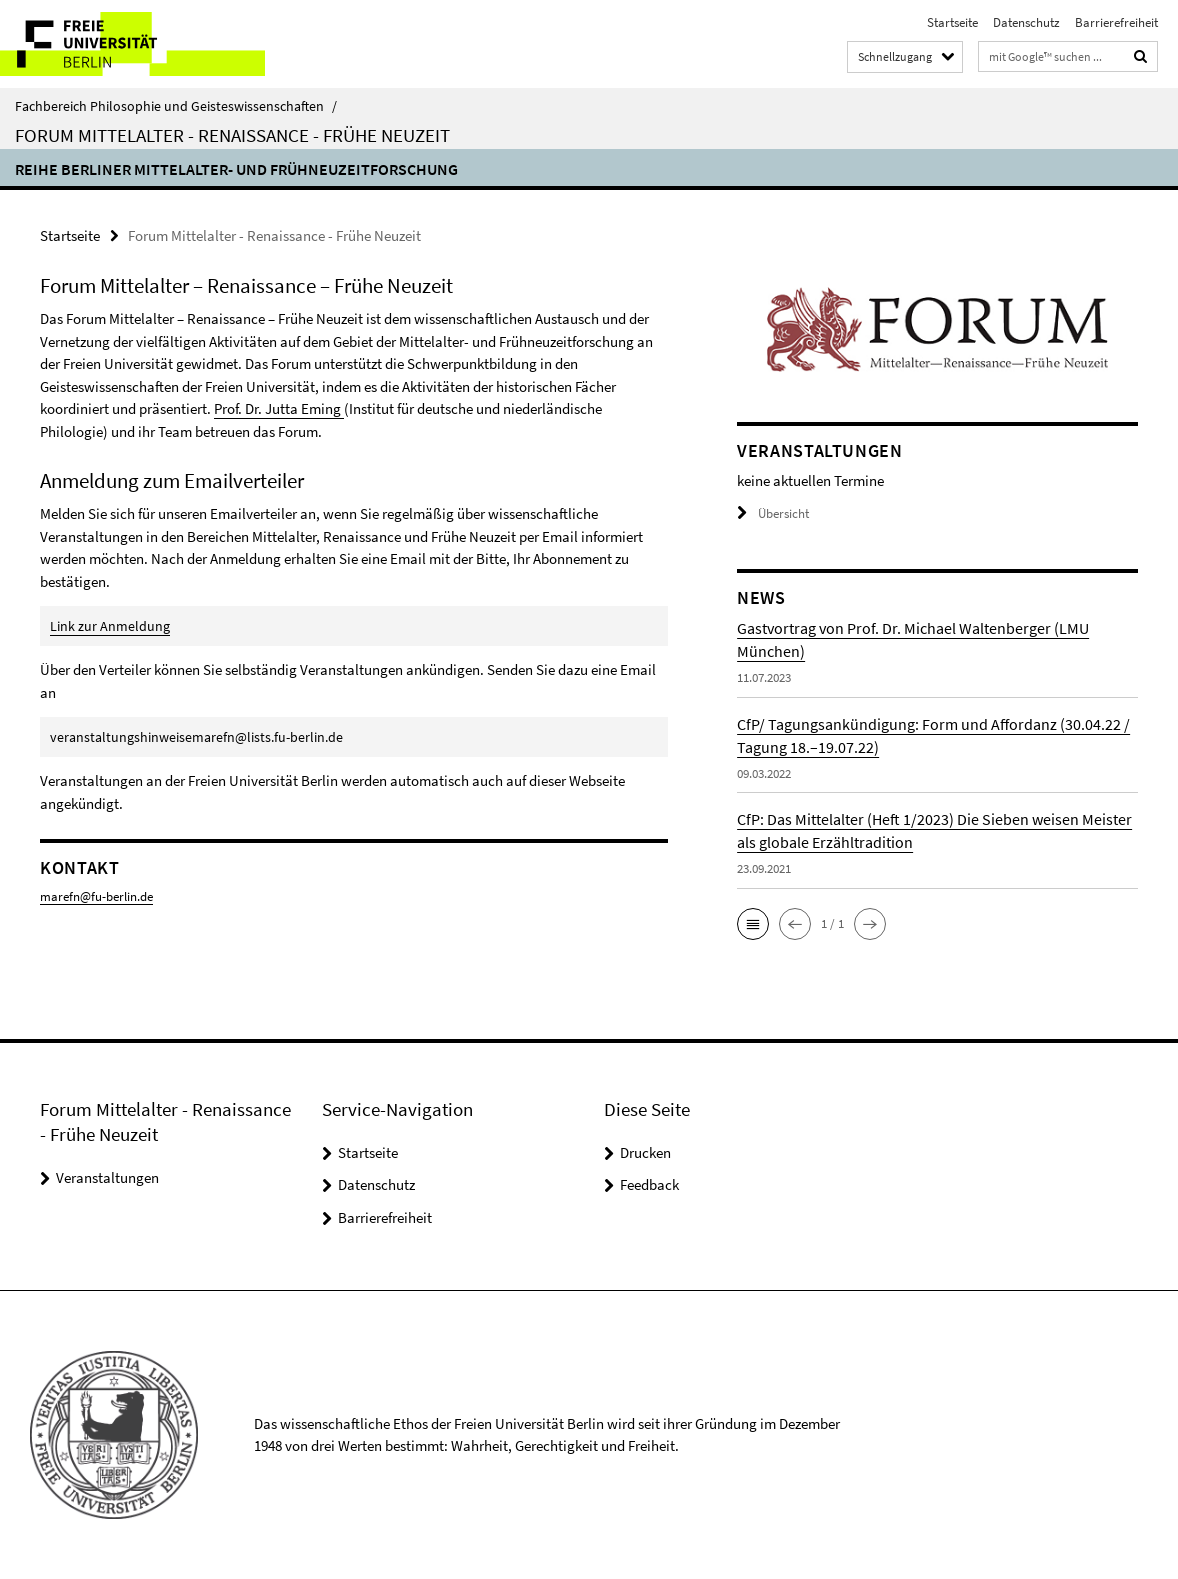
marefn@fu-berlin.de (96, 896)
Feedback (649, 1184)
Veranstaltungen (107, 1177)
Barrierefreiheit (1116, 22)
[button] (753, 924)
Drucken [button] (645, 1152)
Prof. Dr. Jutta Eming (279, 408)
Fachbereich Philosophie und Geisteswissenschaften (176, 106)
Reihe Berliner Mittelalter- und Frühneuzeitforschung (236, 169)
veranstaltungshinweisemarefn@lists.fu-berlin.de (196, 737)
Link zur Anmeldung (110, 626)
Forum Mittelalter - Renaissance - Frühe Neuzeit (232, 135)
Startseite (952, 22)
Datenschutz (1026, 22)
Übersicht (773, 513)
